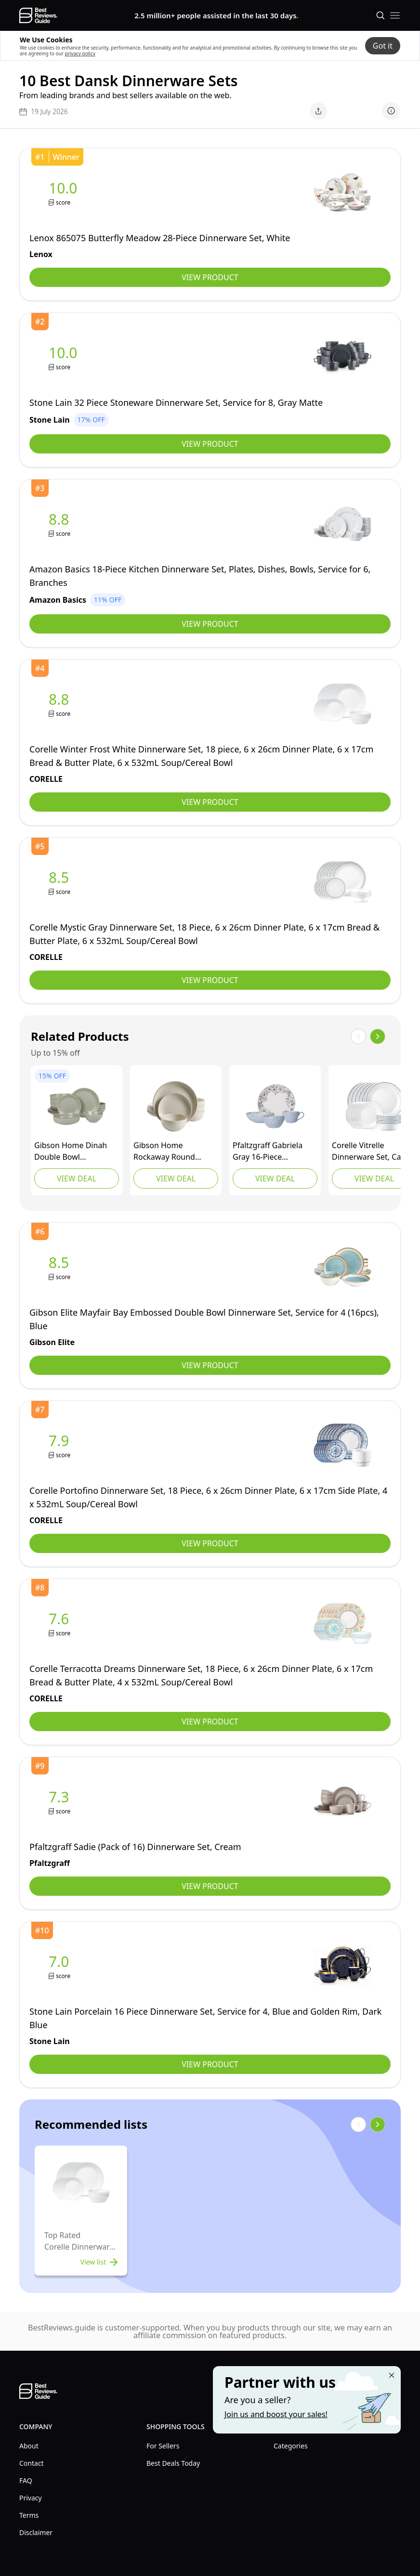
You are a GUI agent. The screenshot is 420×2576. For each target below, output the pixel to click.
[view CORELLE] (61, 704)
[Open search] (380, 15)
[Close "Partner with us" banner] (391, 2375)
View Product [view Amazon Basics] (210, 624)
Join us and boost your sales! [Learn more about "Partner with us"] (276, 2414)
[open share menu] (318, 111)
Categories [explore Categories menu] (291, 2445)
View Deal (76, 1178)
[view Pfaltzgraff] (275, 1106)
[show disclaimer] (391, 110)
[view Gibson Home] (76, 1106)
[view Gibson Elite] (61, 1267)
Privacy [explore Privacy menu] (30, 2497)
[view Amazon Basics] (61, 524)
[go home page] (38, 15)
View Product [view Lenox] (210, 277)
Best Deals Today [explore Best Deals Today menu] (173, 2463)
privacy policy (80, 53)
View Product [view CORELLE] (210, 802)
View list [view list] (99, 2262)
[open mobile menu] (395, 15)
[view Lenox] (65, 193)
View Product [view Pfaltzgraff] (210, 1886)
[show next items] (377, 1036)
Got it (383, 45)
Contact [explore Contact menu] (31, 2463)
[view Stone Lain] (65, 357)
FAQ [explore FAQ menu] (25, 2480)
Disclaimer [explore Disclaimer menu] (35, 2532)
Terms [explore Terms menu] (29, 2515)
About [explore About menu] (29, 2445)
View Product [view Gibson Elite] (210, 1365)
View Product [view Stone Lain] (210, 444)
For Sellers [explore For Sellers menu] (162, 2445)
